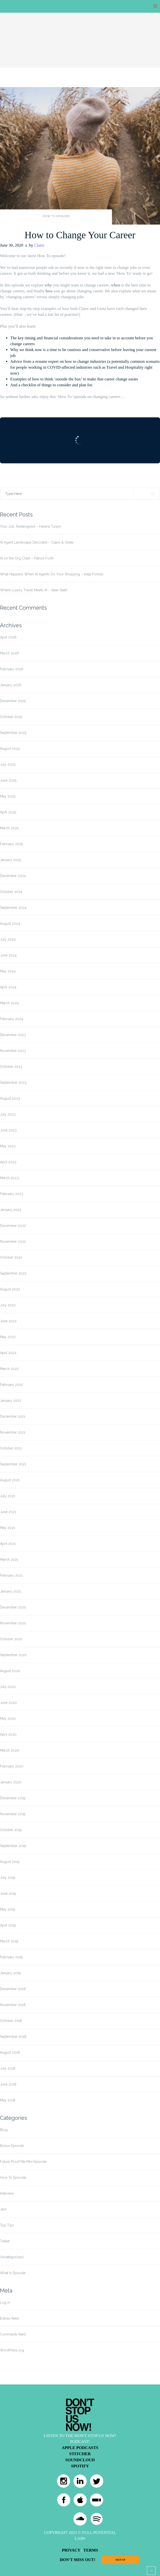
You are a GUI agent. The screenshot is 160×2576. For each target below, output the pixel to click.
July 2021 (7, 1496)
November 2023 (13, 1051)
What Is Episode (13, 2273)
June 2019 (8, 1893)
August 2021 (10, 1480)
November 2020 (13, 1623)
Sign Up (120, 2559)
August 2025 (10, 749)
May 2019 (7, 1909)
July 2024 (8, 939)
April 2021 (8, 1544)
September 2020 (13, 1655)
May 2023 (8, 1146)
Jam (3, 2209)
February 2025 (11, 844)
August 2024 (10, 923)
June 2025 (8, 780)
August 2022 (10, 1289)
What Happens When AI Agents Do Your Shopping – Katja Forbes (51, 574)
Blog (4, 2130)
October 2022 (11, 1257)
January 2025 (10, 860)
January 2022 (10, 1400)
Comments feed (13, 2334)
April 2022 (8, 1353)
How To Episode (56, 216)
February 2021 (11, 1575)
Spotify (80, 2466)
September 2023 (13, 1082)
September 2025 (13, 733)
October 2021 (11, 1448)
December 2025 (13, 701)
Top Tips (7, 2225)
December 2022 (13, 1226)
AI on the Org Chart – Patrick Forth (27, 558)
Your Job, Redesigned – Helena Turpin (30, 526)
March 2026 (9, 653)
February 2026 (11, 669)
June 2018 (8, 2084)
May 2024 (8, 971)
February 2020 (11, 1766)
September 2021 (13, 1464)
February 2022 (11, 1385)
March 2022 (9, 1369)
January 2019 (10, 1973)
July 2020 (8, 1687)
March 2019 (9, 1941)
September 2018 (13, 2037)
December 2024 (13, 876)
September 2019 (13, 1846)
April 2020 (8, 1734)
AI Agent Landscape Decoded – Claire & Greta (36, 542)
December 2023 (13, 1035)
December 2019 (12, 1798)
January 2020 (10, 1782)
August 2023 (10, 1098)
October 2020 (11, 1639)
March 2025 (9, 828)
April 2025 (8, 812)
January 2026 (10, 685)
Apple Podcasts (80, 2447)
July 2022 (8, 1305)
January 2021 (10, 1591)
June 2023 (8, 1130)
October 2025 (11, 717)
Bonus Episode (12, 2146)
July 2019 (7, 1878)
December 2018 (13, 1989)
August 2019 (10, 1862)
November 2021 (12, 1432)
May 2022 (8, 1337)
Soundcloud (80, 2460)
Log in (5, 2302)
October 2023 (11, 1067)
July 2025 (7, 764)
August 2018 (10, 2052)
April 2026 (8, 637)
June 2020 (8, 1703)
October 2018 (11, 2021)
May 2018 (7, 2100)
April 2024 (8, 987)
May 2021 (7, 1528)
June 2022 (8, 1321)
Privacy (71, 2550)
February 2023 (11, 1194)
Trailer (5, 2241)
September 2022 (13, 1273)
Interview (7, 2193)
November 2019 (12, 1814)
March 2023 (9, 1178)
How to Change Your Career (80, 234)
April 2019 (8, 1925)
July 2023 (8, 1114)
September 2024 (13, 908)
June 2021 (8, 1512)
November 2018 (13, 2005)
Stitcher (80, 2453)
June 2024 (8, 955)
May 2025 (7, 796)
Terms (90, 2550)
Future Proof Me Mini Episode (23, 2162)
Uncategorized (11, 2257)
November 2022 (13, 1241)
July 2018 (7, 2068)
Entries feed (9, 2318)
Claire (39, 245)
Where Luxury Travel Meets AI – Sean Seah (33, 590)
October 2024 (11, 892)
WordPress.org (12, 2350)
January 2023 (10, 1210)
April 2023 (8, 1162)
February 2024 (11, 1019)
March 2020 (9, 1750)
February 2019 (11, 1957)
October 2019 (11, 1830)
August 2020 (10, 1671)
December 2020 (13, 1607)
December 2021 (12, 1416)
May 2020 (8, 1719)
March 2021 (9, 1560)
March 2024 (9, 1003)
